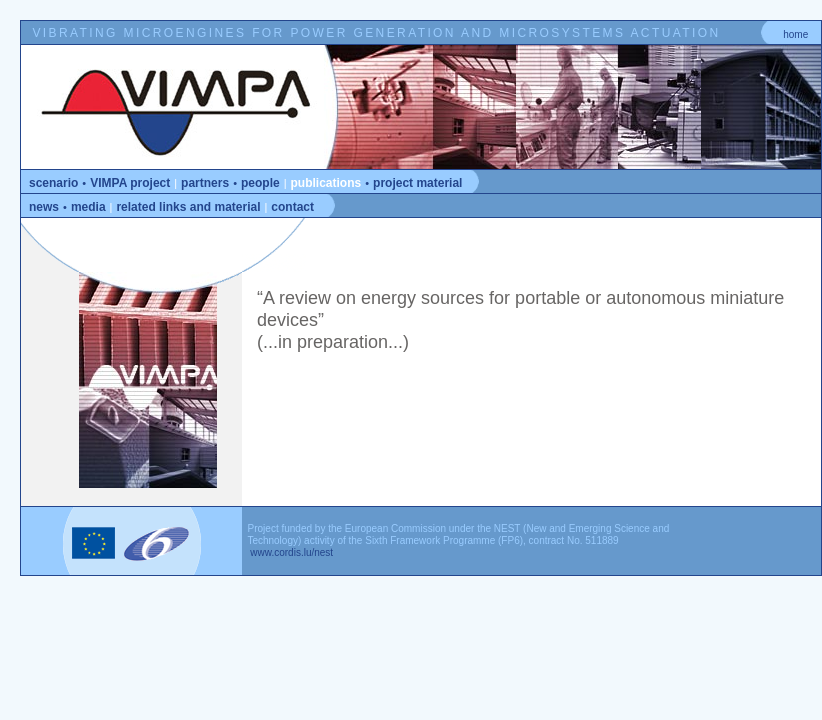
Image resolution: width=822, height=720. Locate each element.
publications (326, 183)
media (88, 207)
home (795, 34)
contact (292, 207)
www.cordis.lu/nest (291, 552)
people (260, 183)
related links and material (188, 207)
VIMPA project (130, 183)
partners (205, 183)
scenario (53, 183)
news (44, 207)
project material (417, 183)
